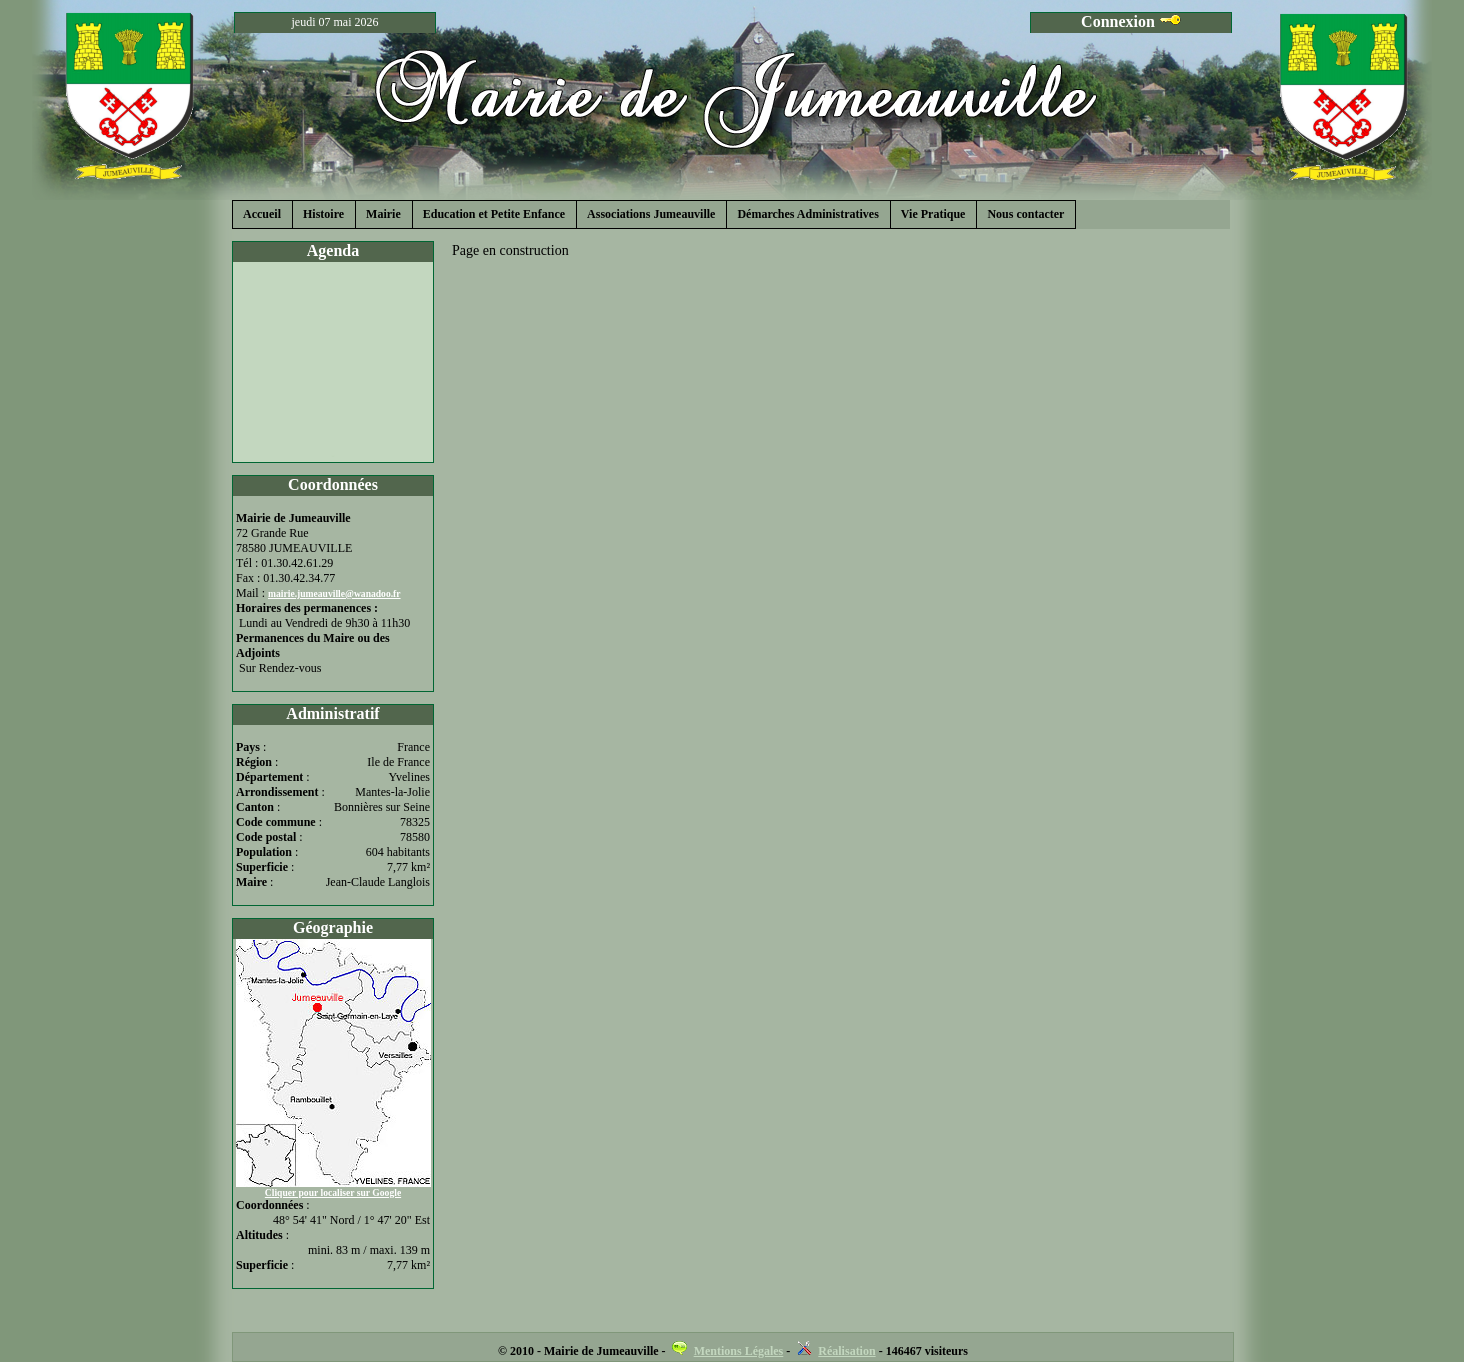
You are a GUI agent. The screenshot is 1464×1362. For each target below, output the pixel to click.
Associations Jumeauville (651, 214)
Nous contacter (1025, 214)
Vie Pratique (933, 214)
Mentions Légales (739, 1351)
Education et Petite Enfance (494, 214)
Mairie (383, 214)
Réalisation (846, 1351)
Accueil (262, 214)
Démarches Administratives (807, 214)
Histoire (323, 214)
